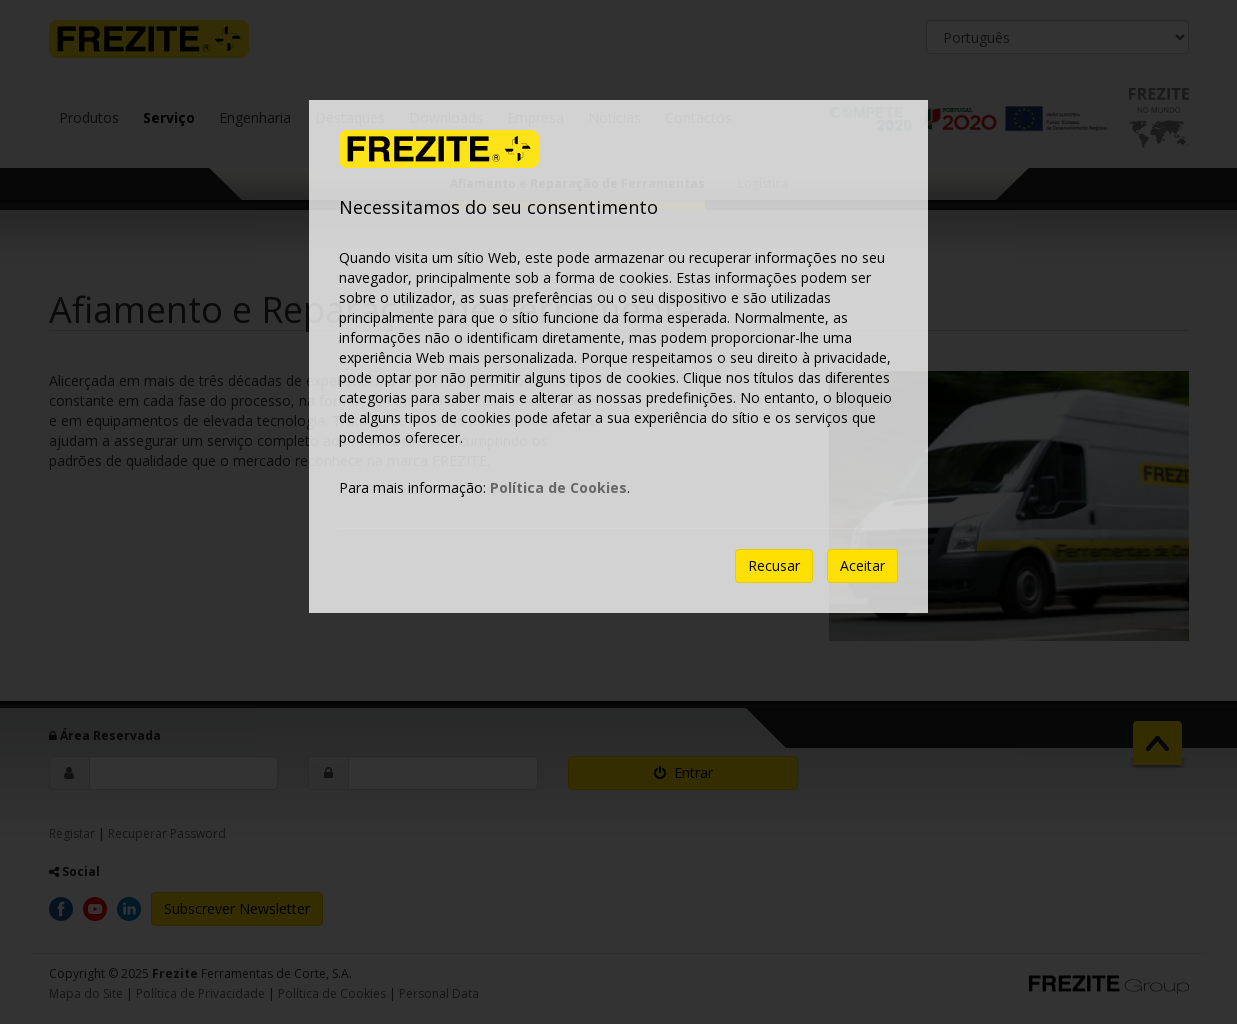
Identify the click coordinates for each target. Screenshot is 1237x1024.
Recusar (774, 565)
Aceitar (862, 565)
